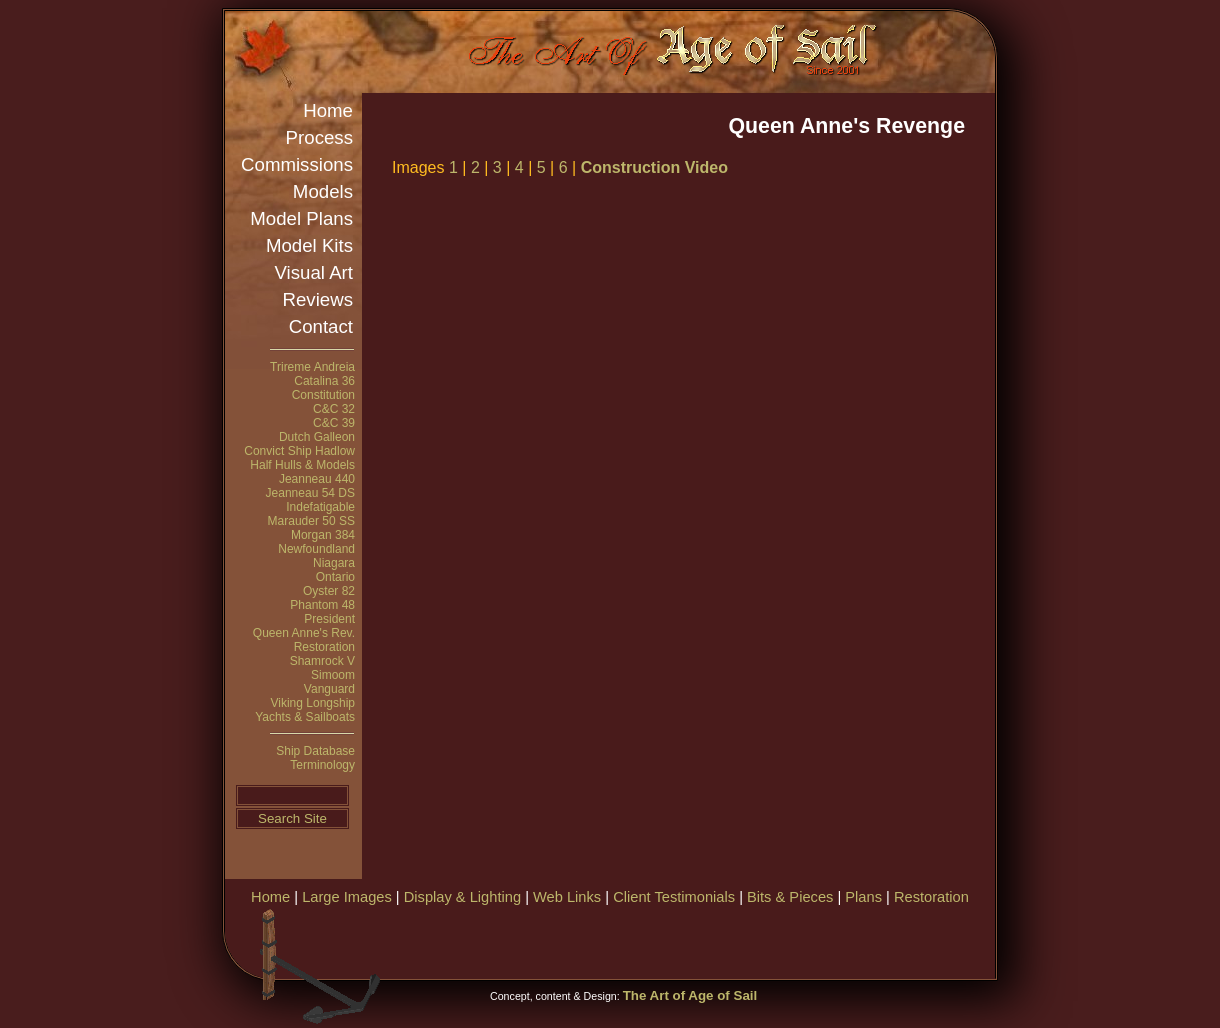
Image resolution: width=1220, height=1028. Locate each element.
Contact (321, 326)
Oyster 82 (329, 591)
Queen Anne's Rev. (304, 633)
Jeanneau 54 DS (310, 493)
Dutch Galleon (317, 437)
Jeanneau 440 (317, 479)
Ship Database (315, 751)
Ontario (335, 577)
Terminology (322, 765)
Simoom (333, 675)
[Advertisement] (759, 940)
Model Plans (301, 218)
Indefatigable (320, 507)
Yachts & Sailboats (305, 717)
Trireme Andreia (312, 367)
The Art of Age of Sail (690, 995)
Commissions (297, 164)
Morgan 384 (323, 535)
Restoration (324, 647)
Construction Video (654, 167)
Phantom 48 (322, 605)
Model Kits (309, 245)
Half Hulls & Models (302, 465)
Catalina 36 (324, 381)
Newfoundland (316, 549)
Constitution (323, 395)
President (329, 619)
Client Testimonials (674, 897)
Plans (863, 897)
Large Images (347, 897)
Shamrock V (322, 661)
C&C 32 (334, 409)
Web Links (567, 897)
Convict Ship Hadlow (299, 451)
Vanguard (329, 689)
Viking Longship (312, 703)
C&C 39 (334, 423)
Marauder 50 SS (311, 521)
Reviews (318, 299)
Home (328, 110)
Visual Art (314, 272)
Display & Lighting (462, 897)
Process (319, 137)
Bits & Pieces (790, 897)
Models (323, 191)
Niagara (334, 563)
